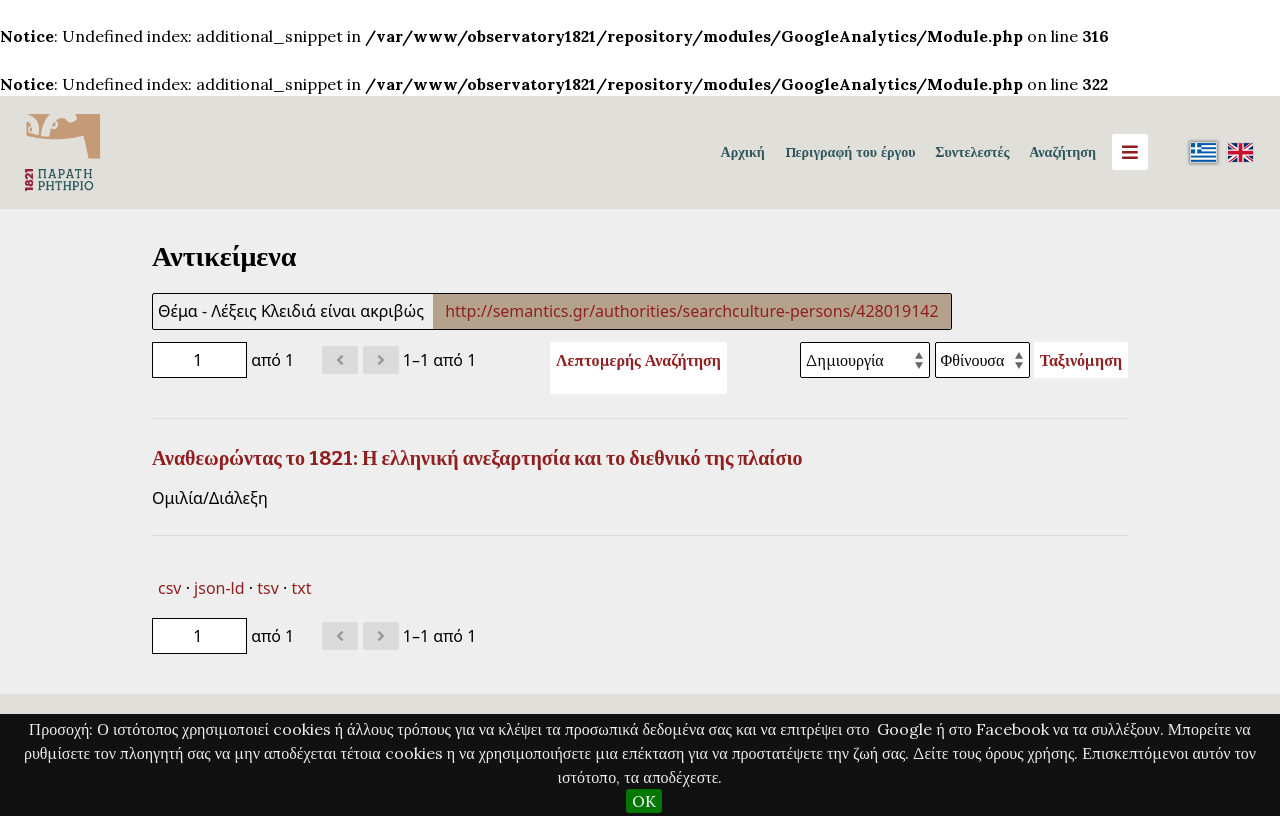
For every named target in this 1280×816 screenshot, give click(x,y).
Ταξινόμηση (1081, 360)
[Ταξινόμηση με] (865, 360)
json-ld (219, 588)
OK (644, 801)
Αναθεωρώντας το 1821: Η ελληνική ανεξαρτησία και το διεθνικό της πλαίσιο (477, 458)
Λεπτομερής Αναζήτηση (638, 360)
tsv (268, 588)
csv (169, 588)
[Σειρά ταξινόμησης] (982, 360)
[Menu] (1130, 152)
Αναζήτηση (1062, 152)
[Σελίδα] (199, 360)
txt (301, 588)
